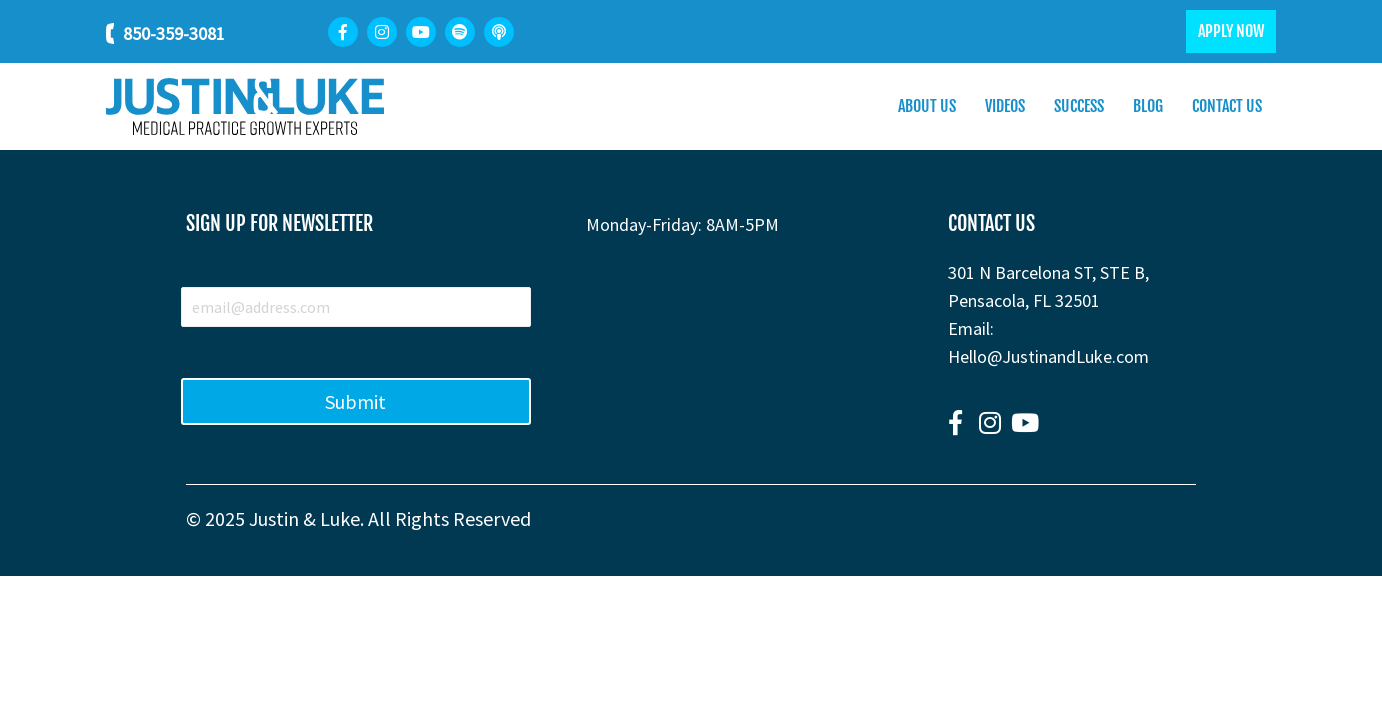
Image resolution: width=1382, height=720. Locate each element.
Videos (1005, 106)
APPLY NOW (1231, 31)
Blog (1148, 106)
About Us (927, 106)
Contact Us (1227, 106)
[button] (955, 422)
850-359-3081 (174, 33)
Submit (355, 401)
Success (1079, 106)
